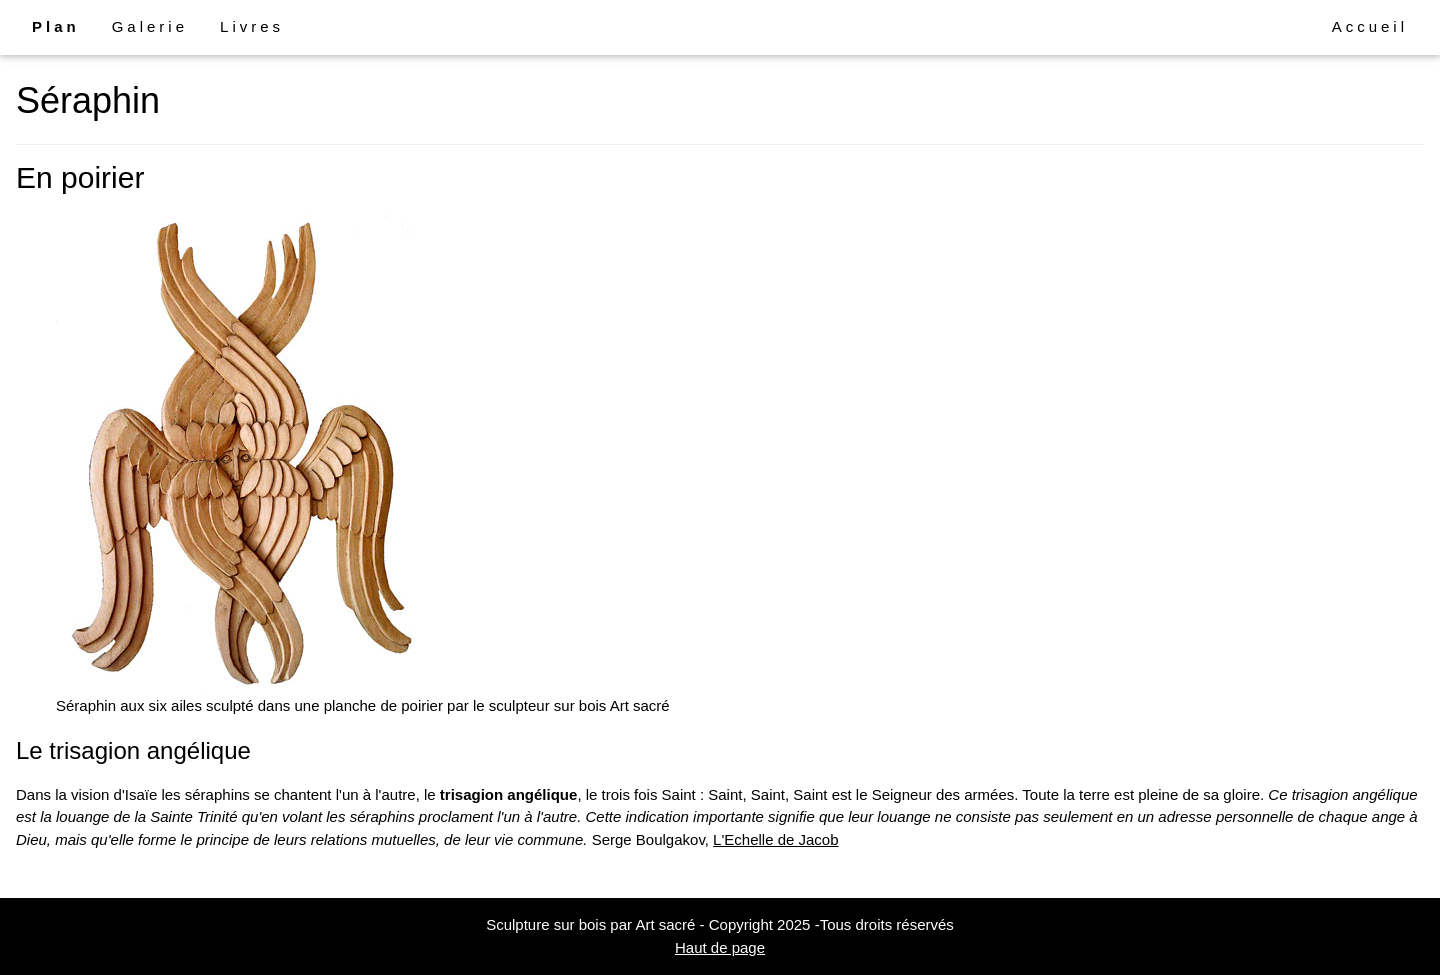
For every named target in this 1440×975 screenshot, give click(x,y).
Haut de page (720, 947)
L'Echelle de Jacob (775, 839)
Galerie (150, 26)
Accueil (1370, 26)
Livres (252, 26)
